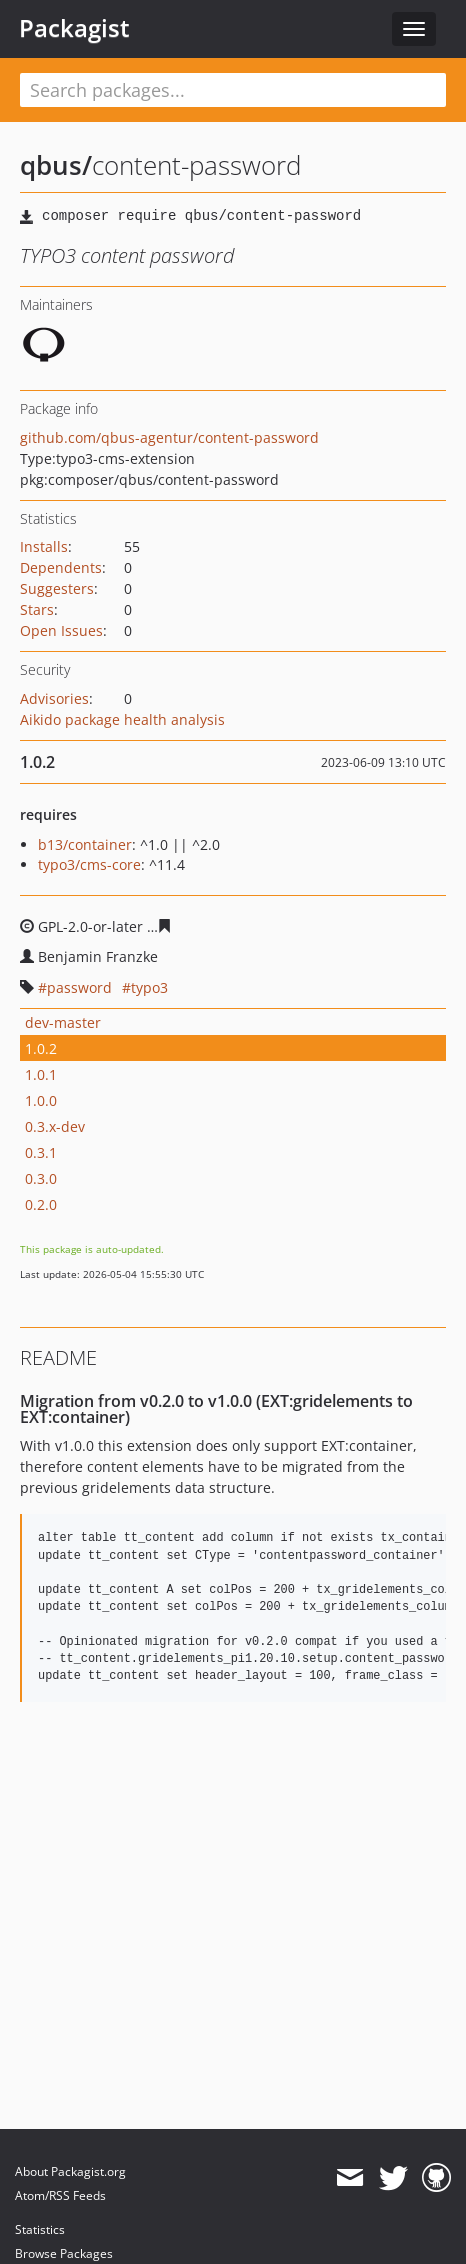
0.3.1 (41, 1152)
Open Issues (61, 630)
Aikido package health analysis (122, 719)
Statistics (40, 2229)
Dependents (61, 567)
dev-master (63, 1022)
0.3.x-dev (55, 1126)
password (79, 987)
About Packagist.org (70, 2171)
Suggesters (57, 588)
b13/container (85, 844)
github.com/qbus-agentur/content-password (169, 437)
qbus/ (56, 165)
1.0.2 (41, 1048)
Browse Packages (64, 2253)
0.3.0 (41, 1178)
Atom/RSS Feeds (60, 2195)
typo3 (149, 987)
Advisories (54, 698)
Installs (44, 546)
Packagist (74, 28)
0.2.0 (41, 1204)
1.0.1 (41, 1074)
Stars (37, 609)
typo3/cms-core (89, 864)
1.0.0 (41, 1100)
